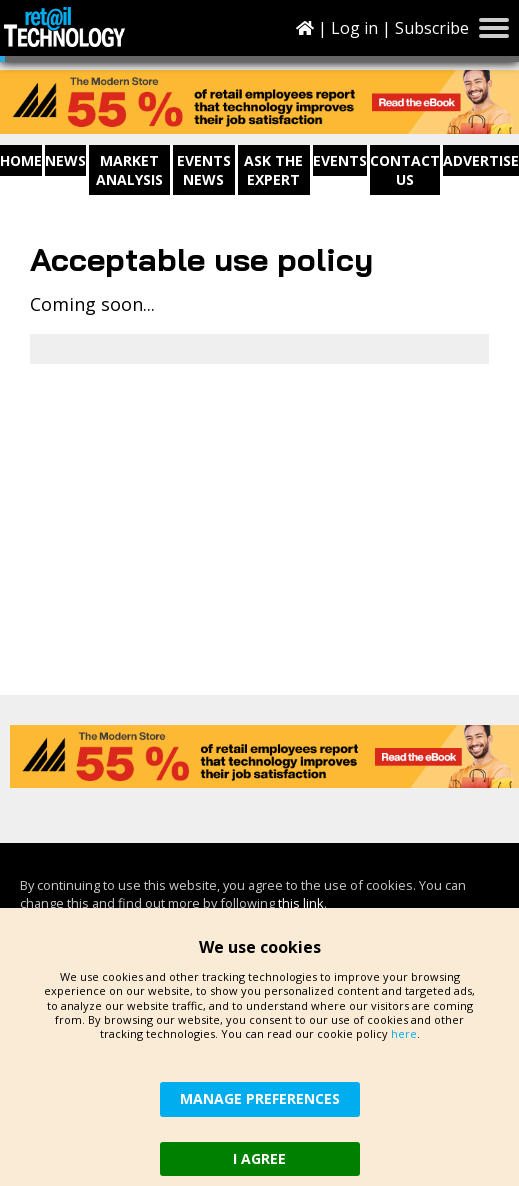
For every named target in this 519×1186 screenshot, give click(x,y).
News (65, 160)
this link (301, 903)
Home (21, 160)
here (404, 1033)
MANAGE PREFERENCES (260, 1098)
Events (340, 160)
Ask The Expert (273, 170)
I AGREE (259, 1158)
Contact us (405, 170)
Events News (204, 170)
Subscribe (432, 28)
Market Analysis (129, 170)
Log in (354, 28)
